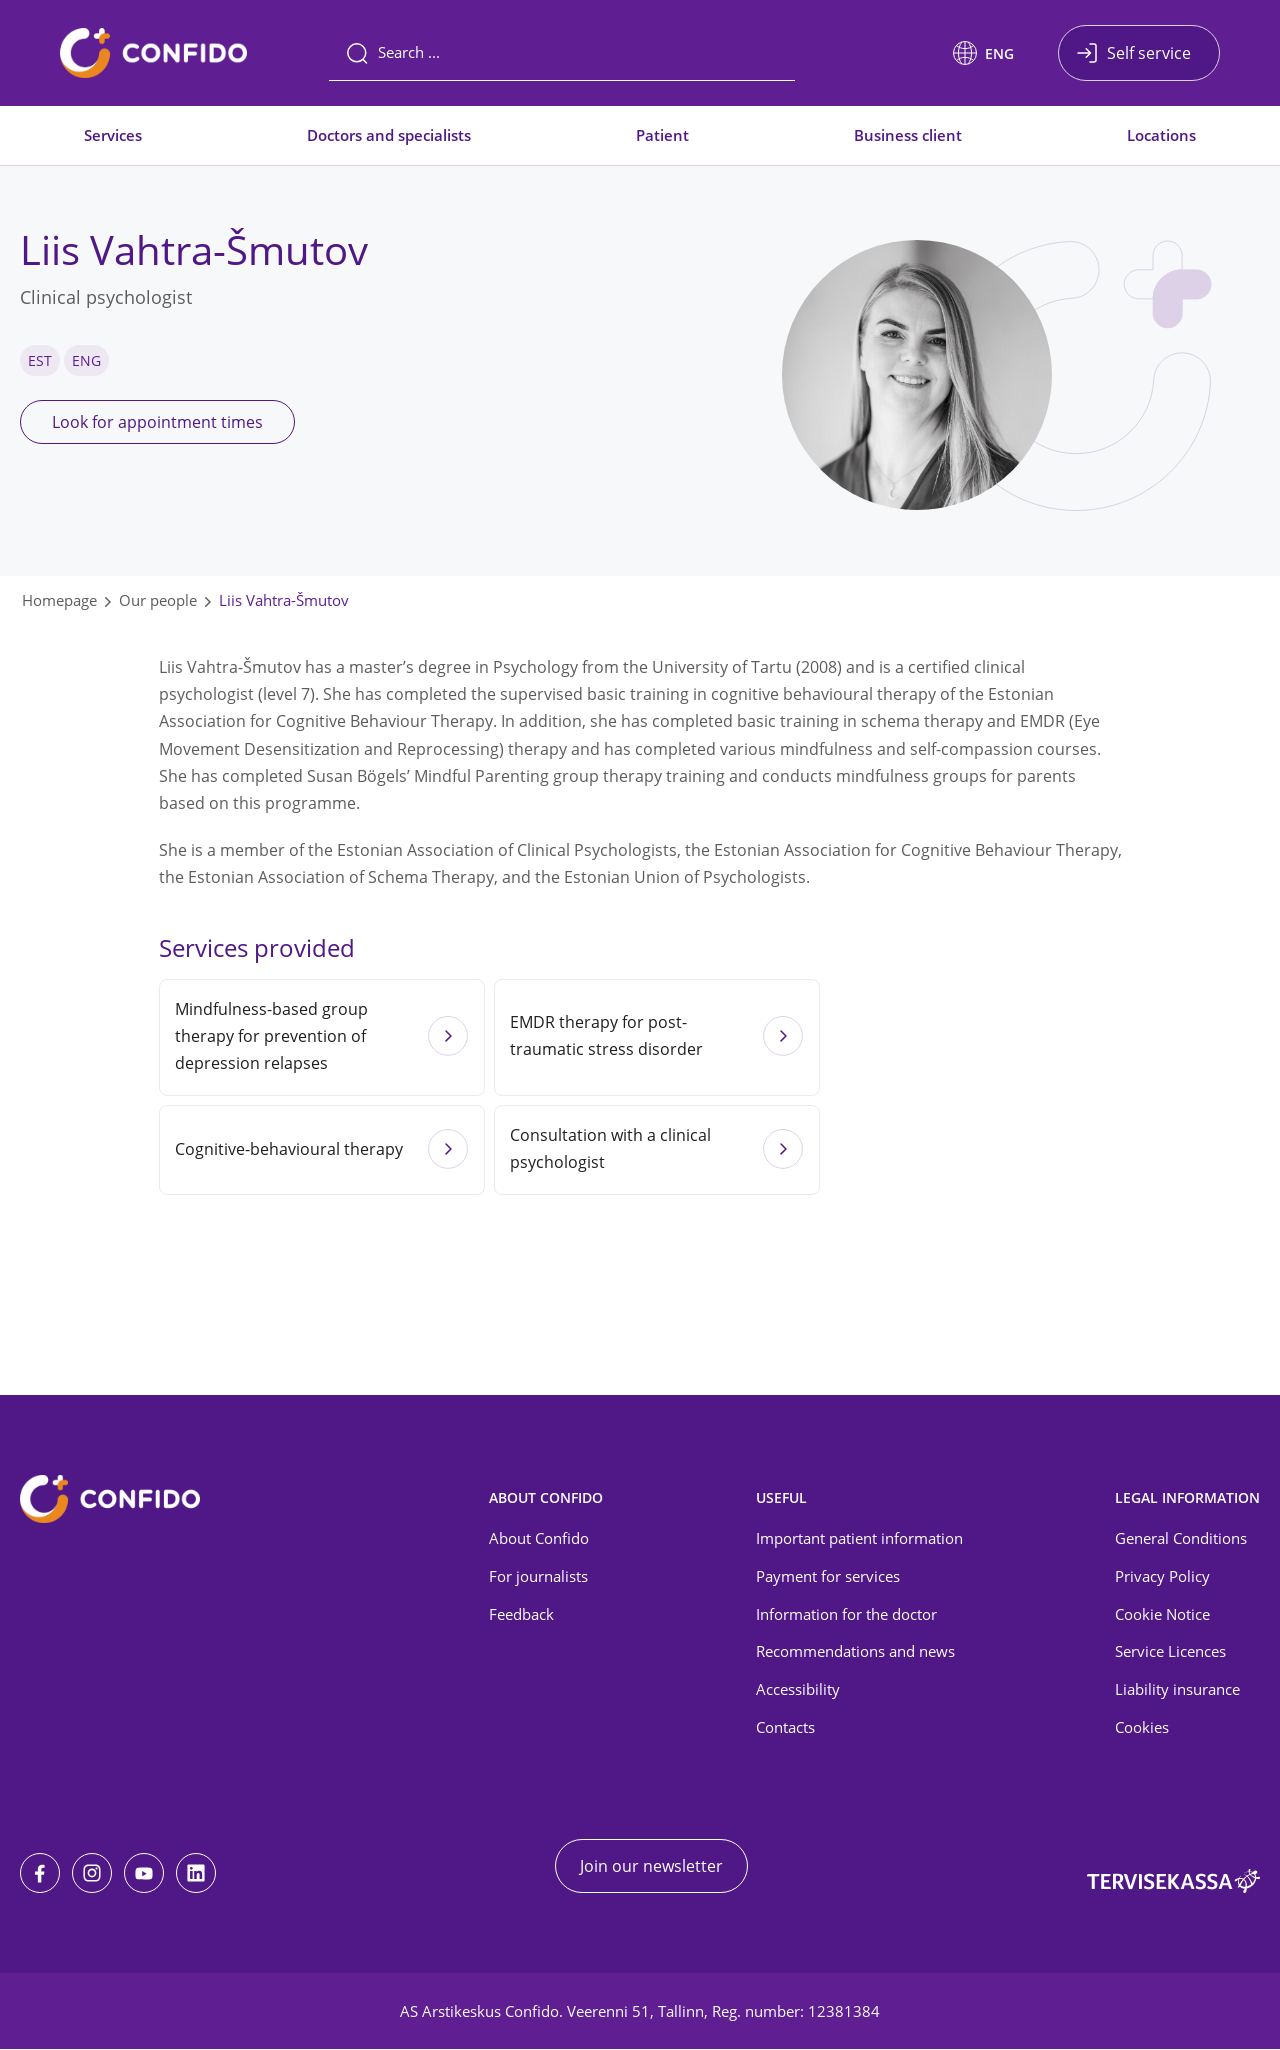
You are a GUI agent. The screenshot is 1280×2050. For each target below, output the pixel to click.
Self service (1149, 53)
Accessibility (798, 1690)
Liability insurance (1177, 1690)
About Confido (539, 1538)
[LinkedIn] (196, 1874)
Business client (908, 135)
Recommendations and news (855, 1652)
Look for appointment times (157, 422)
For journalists (538, 1576)
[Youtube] (144, 1874)
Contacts (785, 1728)
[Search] (562, 53)
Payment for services (828, 1576)
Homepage (59, 600)
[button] (983, 53)
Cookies (1142, 1728)
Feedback (521, 1614)
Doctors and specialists (389, 135)
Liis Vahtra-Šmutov (284, 600)
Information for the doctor (846, 1614)
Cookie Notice (1162, 1614)
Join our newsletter (651, 1867)
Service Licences (1170, 1652)
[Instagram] (92, 1874)
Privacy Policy (1162, 1576)
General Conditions (1181, 1538)
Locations (1161, 135)
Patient (662, 135)
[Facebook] (40, 1874)
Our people (158, 600)
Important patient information (859, 1538)
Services (113, 135)
